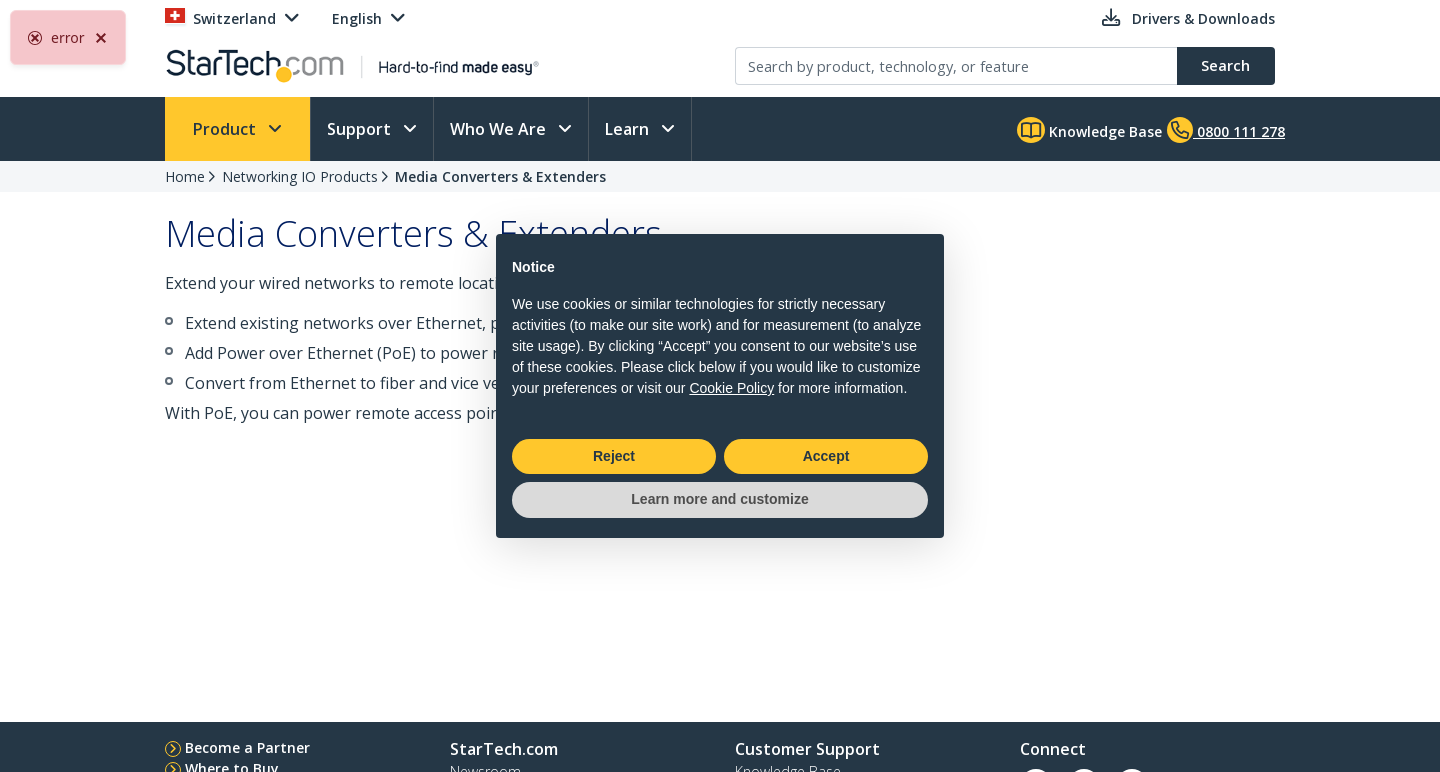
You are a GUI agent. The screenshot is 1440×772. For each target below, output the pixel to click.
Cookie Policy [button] (731, 388)
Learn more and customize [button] (719, 499)
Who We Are (500, 129)
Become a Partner (247, 747)
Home (185, 176)
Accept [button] (826, 456)
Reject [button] (614, 456)
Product (226, 129)
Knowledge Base (1089, 130)
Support (361, 129)
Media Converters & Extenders (500, 176)
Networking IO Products (300, 176)
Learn (629, 129)
